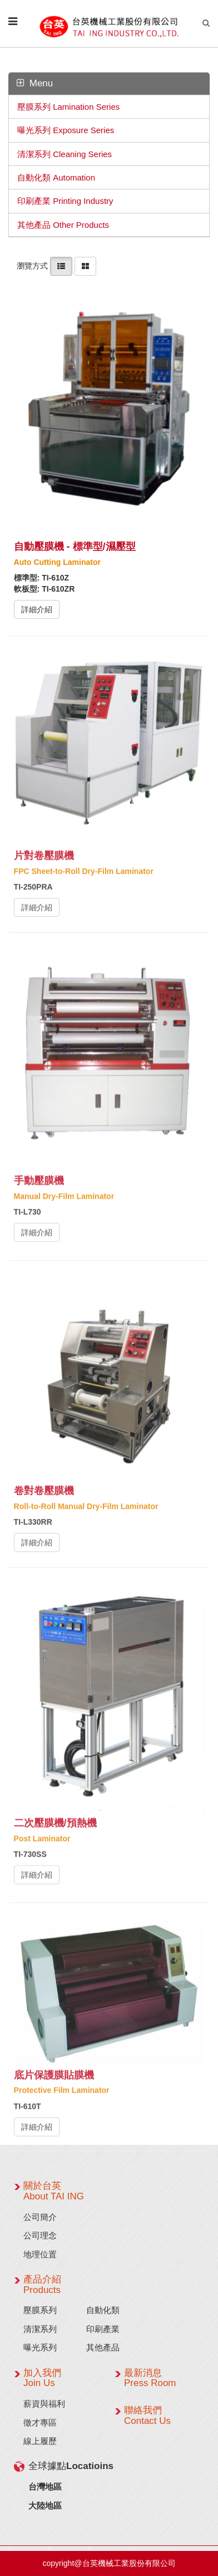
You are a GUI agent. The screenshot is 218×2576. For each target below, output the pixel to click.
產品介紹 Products (42, 2284)
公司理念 (40, 2235)
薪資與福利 (44, 2403)
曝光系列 (40, 2347)
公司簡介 (40, 2217)
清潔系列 (40, 2329)
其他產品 (103, 2347)
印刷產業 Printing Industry (65, 201)
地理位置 (40, 2254)
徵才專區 (40, 2422)
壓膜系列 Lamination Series (68, 106)
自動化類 (103, 2310)
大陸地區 (45, 2505)
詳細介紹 (36, 608)
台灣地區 (45, 2486)
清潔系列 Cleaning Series (64, 154)
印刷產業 (103, 2329)
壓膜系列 (40, 2310)
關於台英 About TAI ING (53, 2191)
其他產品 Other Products (63, 225)
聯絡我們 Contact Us (147, 2415)
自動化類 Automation (56, 177)
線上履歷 (40, 2441)
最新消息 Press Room (150, 2378)
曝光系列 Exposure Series (65, 130)
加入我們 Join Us (42, 2378)
